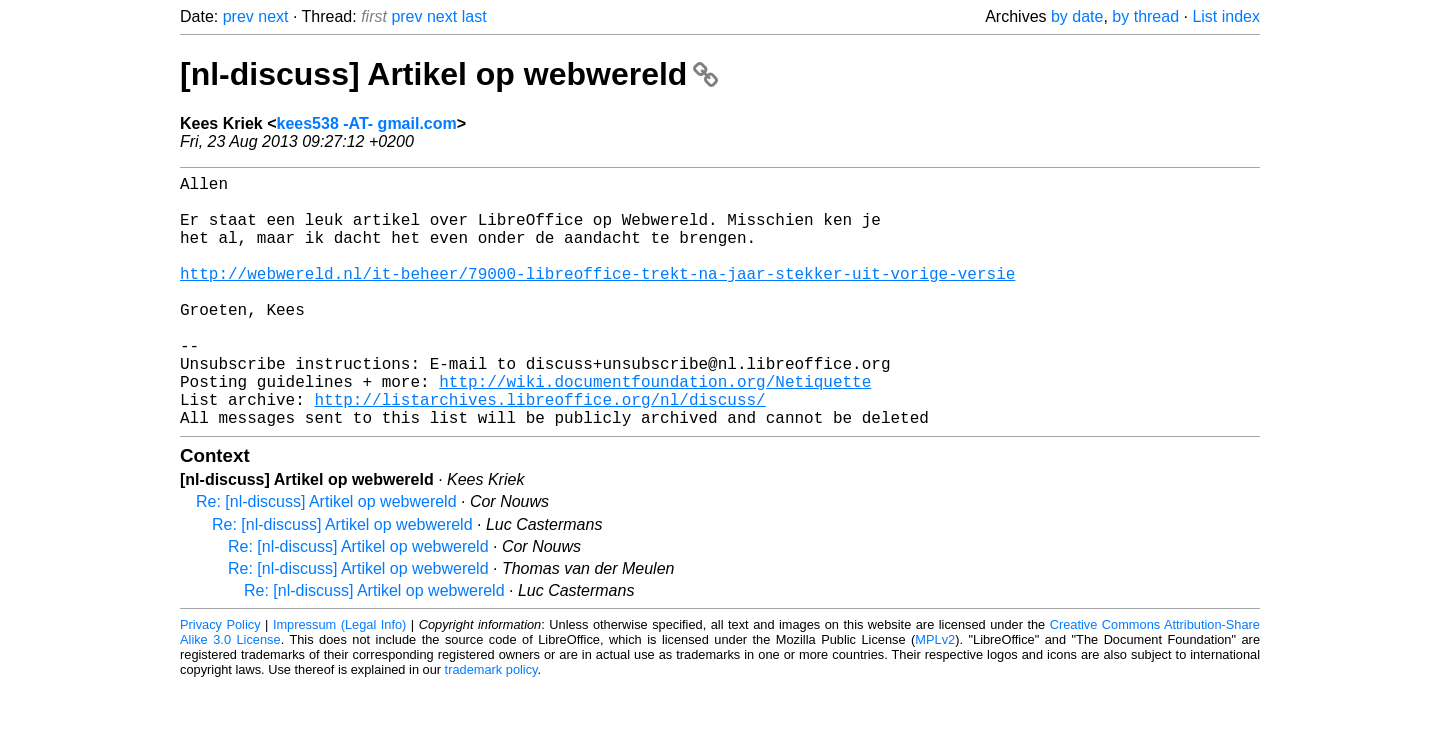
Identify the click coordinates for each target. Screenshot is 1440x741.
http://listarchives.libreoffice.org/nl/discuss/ (539, 451)
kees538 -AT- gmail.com (367, 123)
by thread (1145, 16)
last (474, 16)
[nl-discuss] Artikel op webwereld (449, 74)
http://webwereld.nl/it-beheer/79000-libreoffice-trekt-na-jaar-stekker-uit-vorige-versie (597, 297)
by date (1077, 16)
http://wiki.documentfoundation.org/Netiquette (655, 429)
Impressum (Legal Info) (339, 680)
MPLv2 (935, 695)
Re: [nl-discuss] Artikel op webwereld (326, 557)
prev (238, 16)
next (273, 16)
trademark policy (491, 725)
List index (1226, 16)
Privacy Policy (220, 680)
